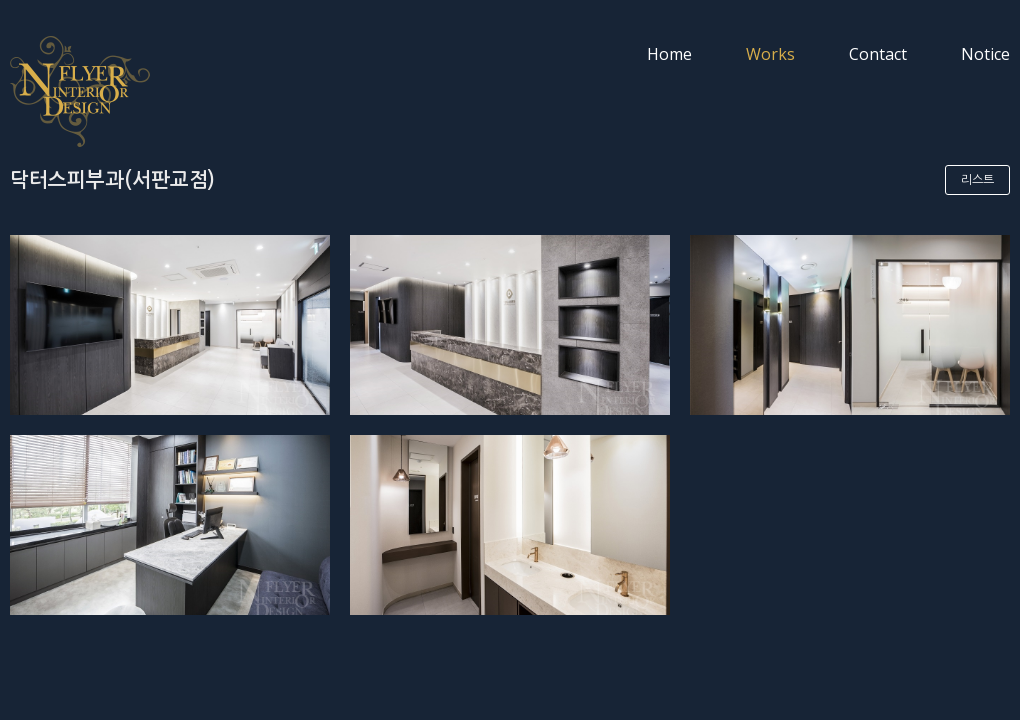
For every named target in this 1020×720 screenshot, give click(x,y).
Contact (878, 54)
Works (770, 54)
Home (669, 54)
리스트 (977, 180)
